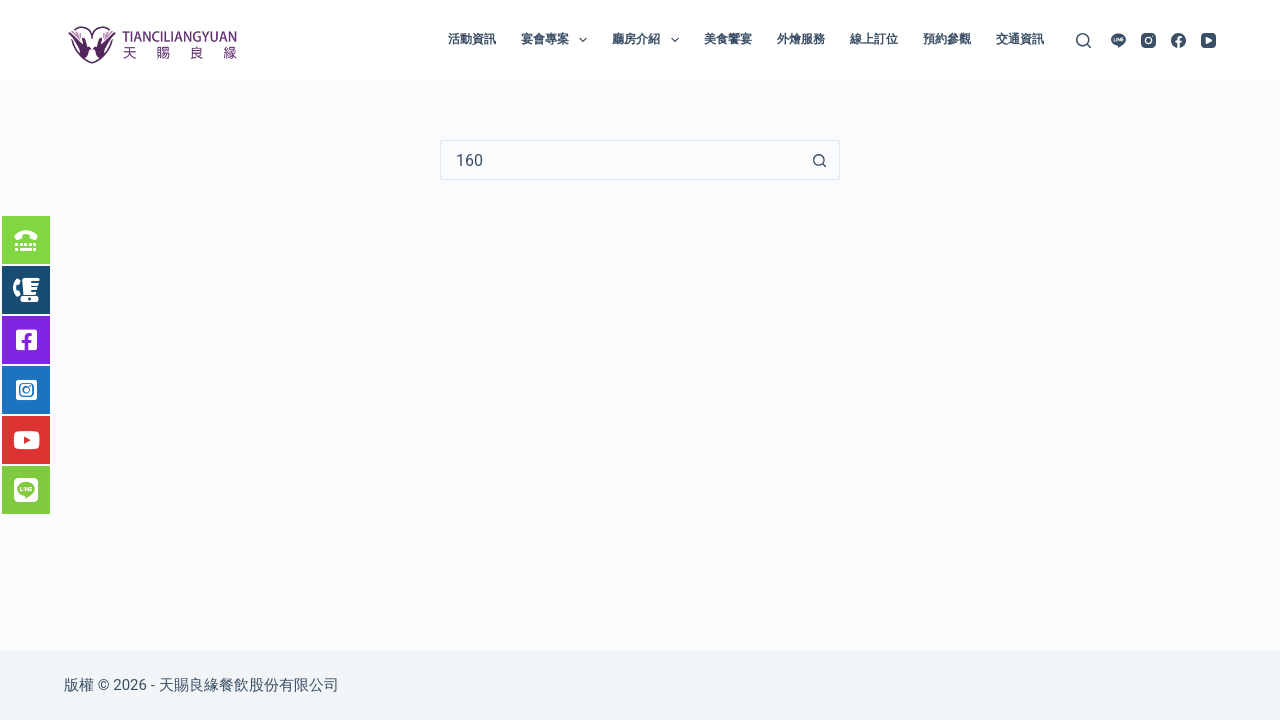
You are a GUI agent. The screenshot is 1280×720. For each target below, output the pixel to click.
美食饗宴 (728, 39)
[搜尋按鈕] (820, 160)
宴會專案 (558, 40)
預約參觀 (947, 39)
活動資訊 (472, 39)
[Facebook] (1178, 40)
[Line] (1118, 40)
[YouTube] (1208, 40)
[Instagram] (1148, 40)
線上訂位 (874, 39)
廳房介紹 (649, 40)
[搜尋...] (620, 160)
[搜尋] (1083, 40)
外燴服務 (801, 39)
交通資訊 (1020, 39)
